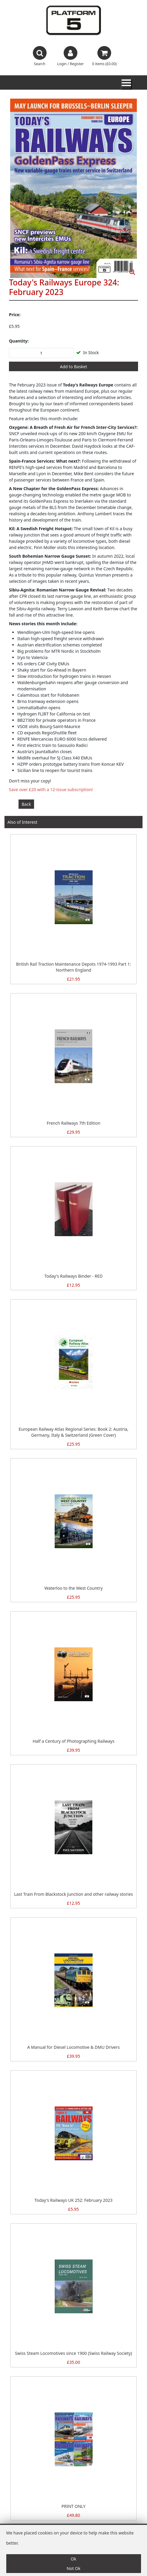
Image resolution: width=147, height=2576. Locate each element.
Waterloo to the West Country (74, 1588)
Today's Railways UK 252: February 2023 (73, 2200)
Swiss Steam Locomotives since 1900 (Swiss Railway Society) (73, 2353)
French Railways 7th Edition (73, 1123)
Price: (15, 314)
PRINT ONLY (73, 2506)
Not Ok (73, 2568)
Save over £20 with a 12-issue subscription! (51, 789)
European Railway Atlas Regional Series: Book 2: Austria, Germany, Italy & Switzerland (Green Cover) (73, 1432)
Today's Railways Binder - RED (74, 1276)
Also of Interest (22, 822)
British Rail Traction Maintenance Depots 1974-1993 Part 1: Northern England (73, 967)
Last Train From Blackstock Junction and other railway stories (73, 1894)
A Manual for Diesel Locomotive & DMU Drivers (73, 2047)
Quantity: (19, 341)
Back (26, 804)
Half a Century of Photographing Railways (73, 1741)
